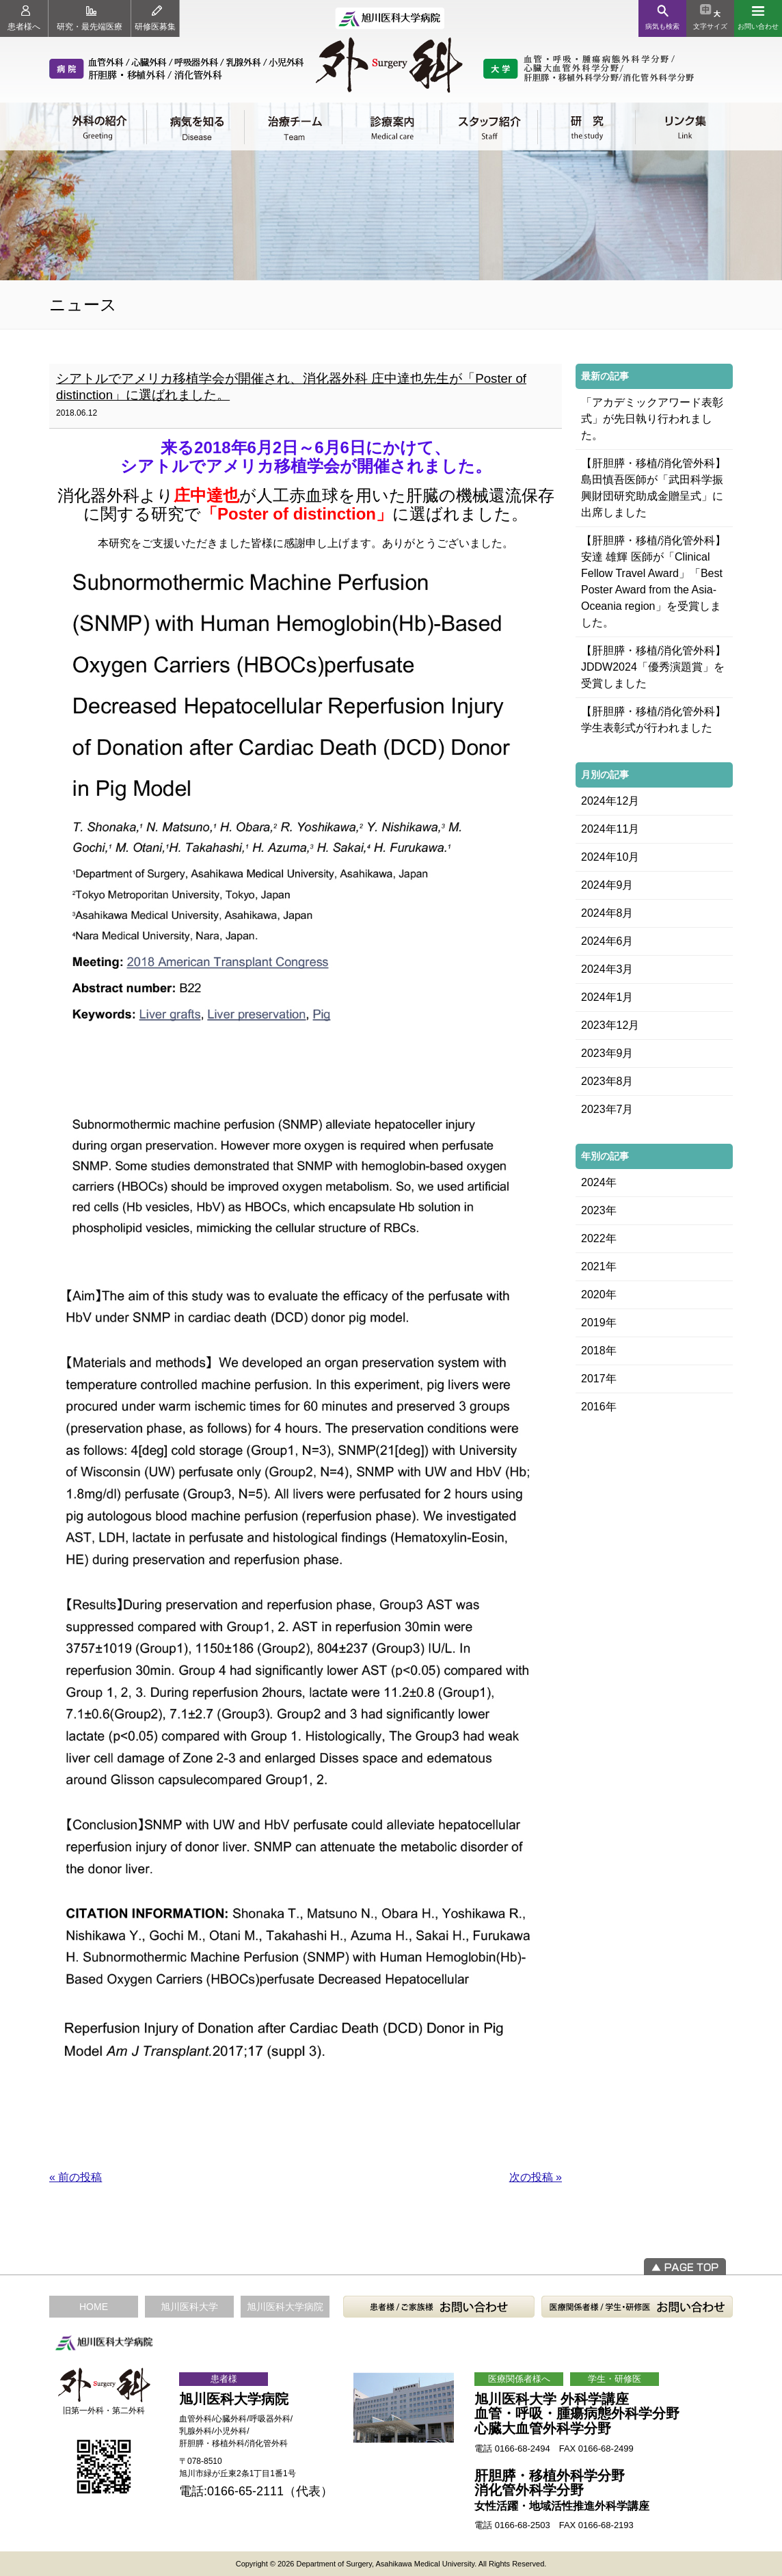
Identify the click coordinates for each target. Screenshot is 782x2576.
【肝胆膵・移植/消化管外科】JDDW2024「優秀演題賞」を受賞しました (653, 667)
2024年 (599, 1182)
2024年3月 (607, 969)
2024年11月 (610, 829)
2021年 (599, 1266)
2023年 (599, 1210)
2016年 (599, 1406)
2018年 (599, 1350)
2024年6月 (607, 941)
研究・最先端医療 (89, 18)
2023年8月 (607, 1081)
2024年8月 (607, 913)
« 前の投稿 (75, 2177)
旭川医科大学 (189, 2306)
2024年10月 (610, 857)
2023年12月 (610, 1025)
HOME (93, 2306)
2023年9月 (607, 1053)
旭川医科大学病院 (285, 2306)
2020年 (599, 1294)
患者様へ (24, 18)
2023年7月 (607, 1109)
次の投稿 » (535, 2177)
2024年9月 (607, 885)
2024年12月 (610, 801)
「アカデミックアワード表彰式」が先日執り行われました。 (652, 419)
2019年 (599, 1322)
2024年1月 (607, 997)
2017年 (599, 1378)
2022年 (599, 1238)
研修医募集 (155, 18)
